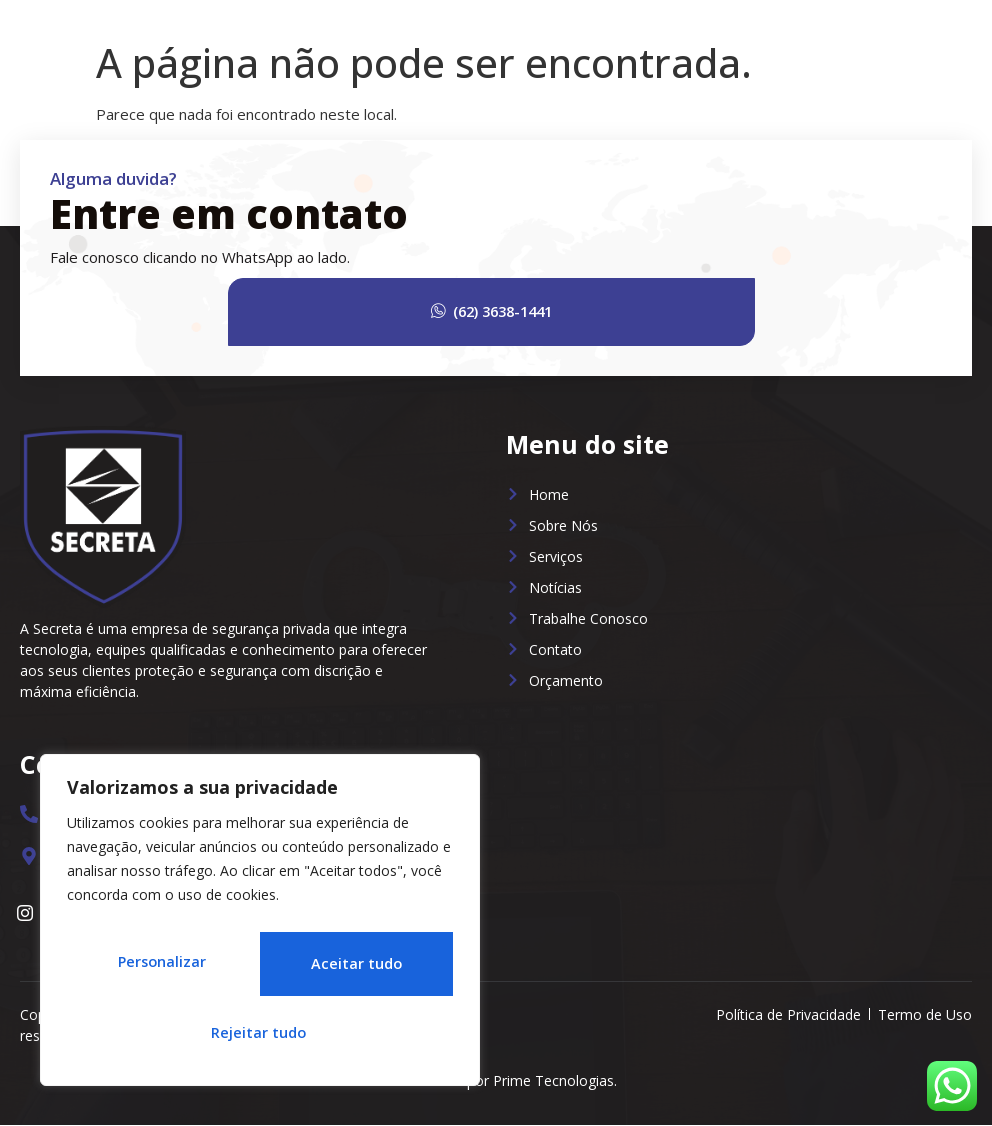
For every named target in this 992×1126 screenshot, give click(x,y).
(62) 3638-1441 (543, 312)
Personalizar (158, 969)
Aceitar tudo (260, 1033)
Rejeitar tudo (351, 969)
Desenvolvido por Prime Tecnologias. (496, 1081)
